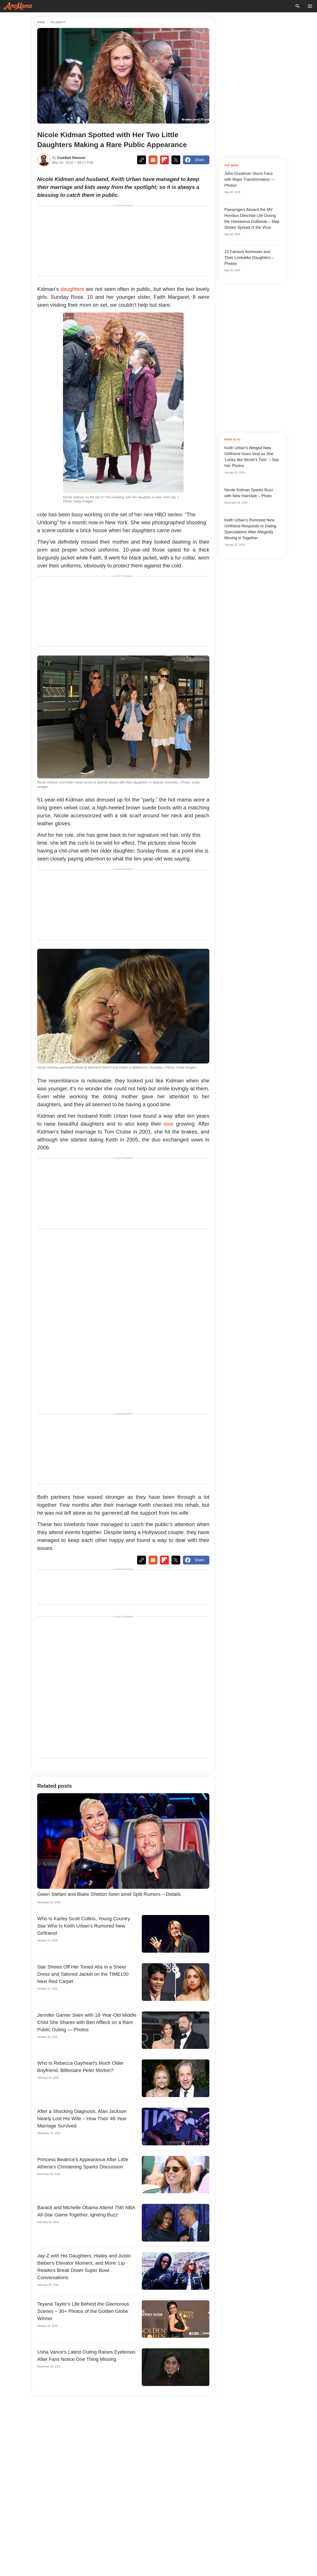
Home (41, 22)
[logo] (18, 6)
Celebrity (58, 22)
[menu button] (309, 6)
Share (194, 160)
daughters (72, 289)
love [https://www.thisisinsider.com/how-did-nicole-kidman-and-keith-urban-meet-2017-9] (168, 1124)
